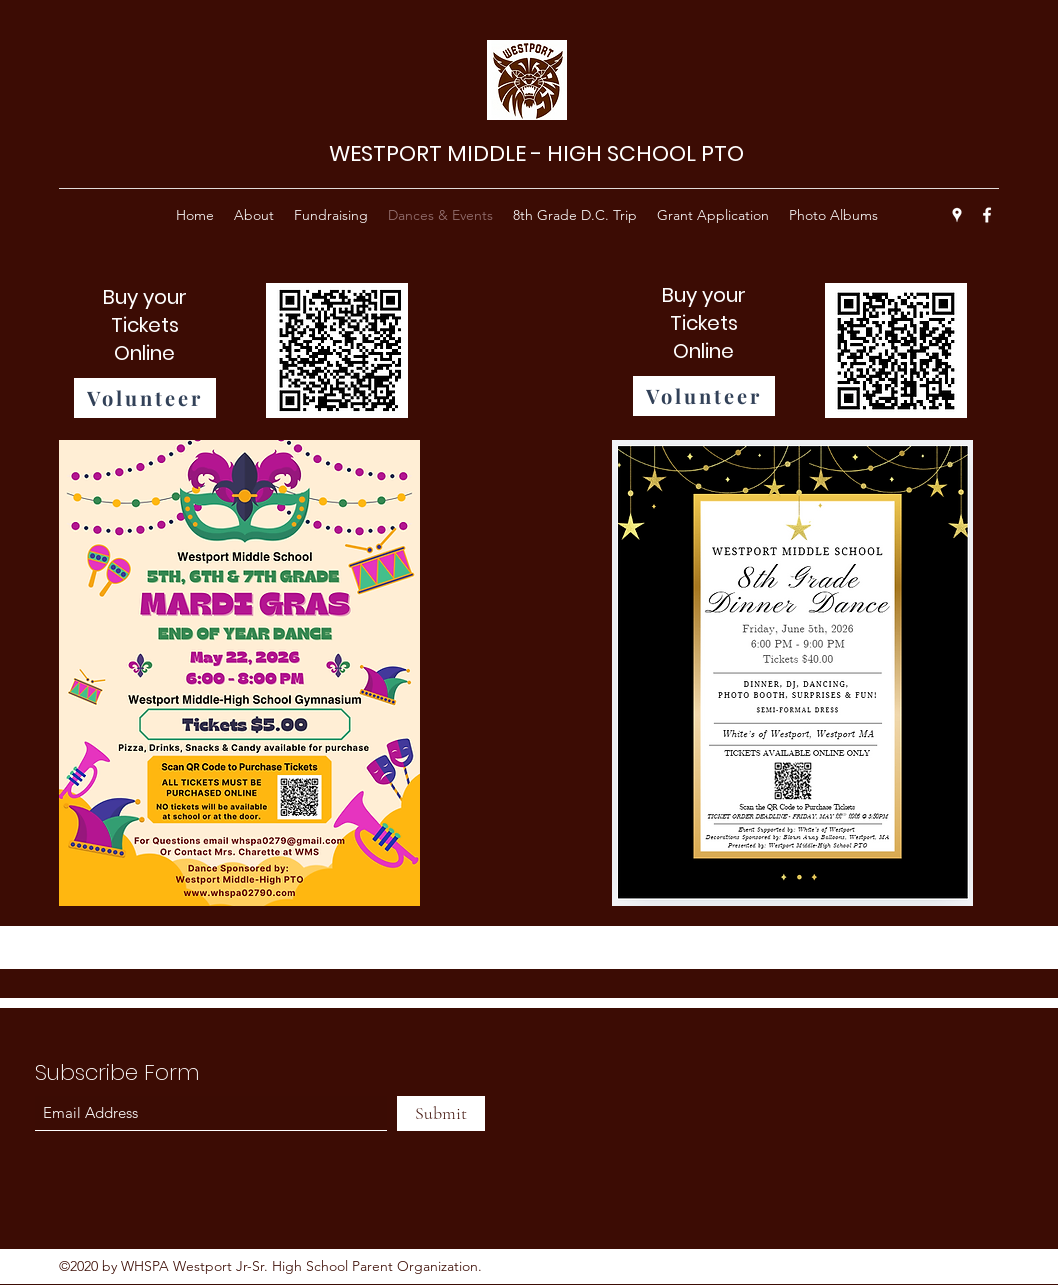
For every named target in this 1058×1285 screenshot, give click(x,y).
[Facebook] (987, 215)
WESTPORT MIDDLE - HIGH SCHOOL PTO (536, 153)
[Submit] (441, 1113)
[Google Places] (957, 215)
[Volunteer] (145, 398)
